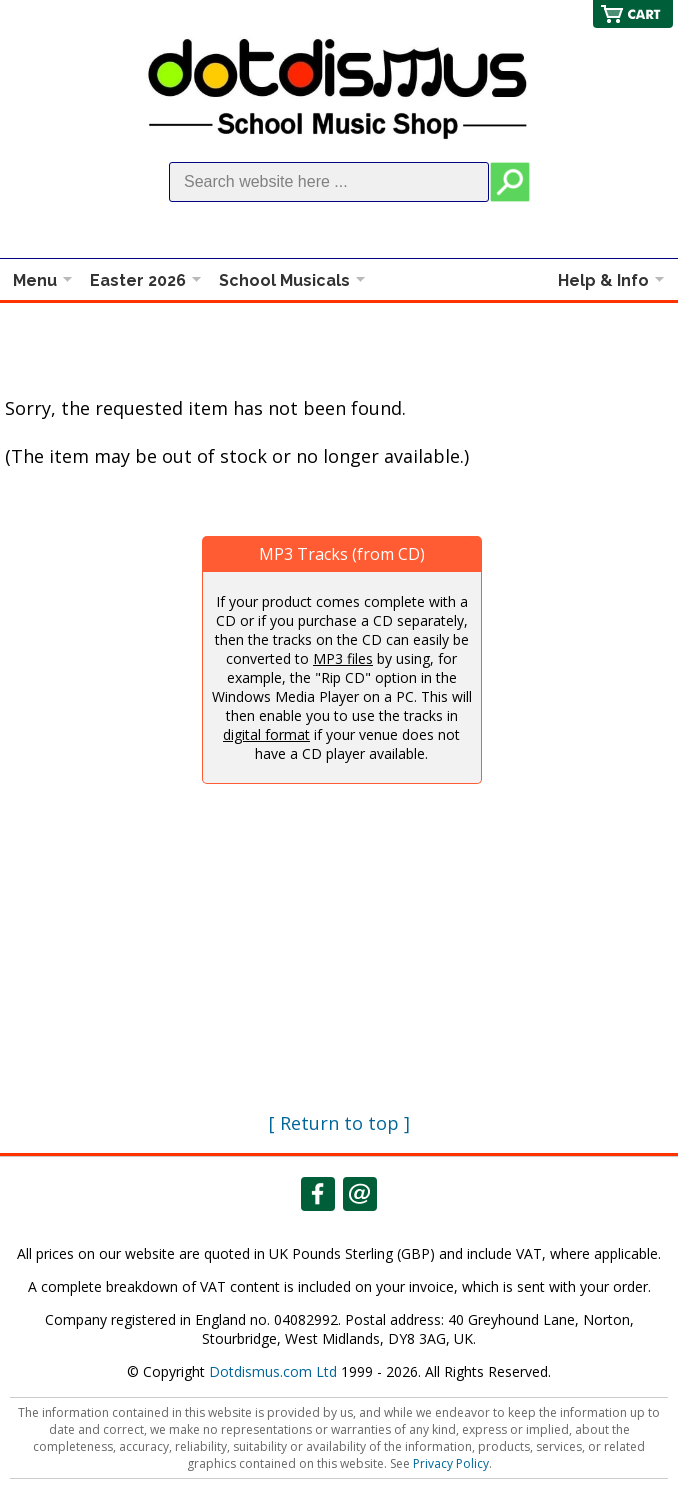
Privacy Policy (451, 1463)
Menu (35, 280)
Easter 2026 (138, 280)
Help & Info (603, 280)
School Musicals (284, 280)
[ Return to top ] (339, 1123)
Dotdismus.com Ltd (273, 1371)
